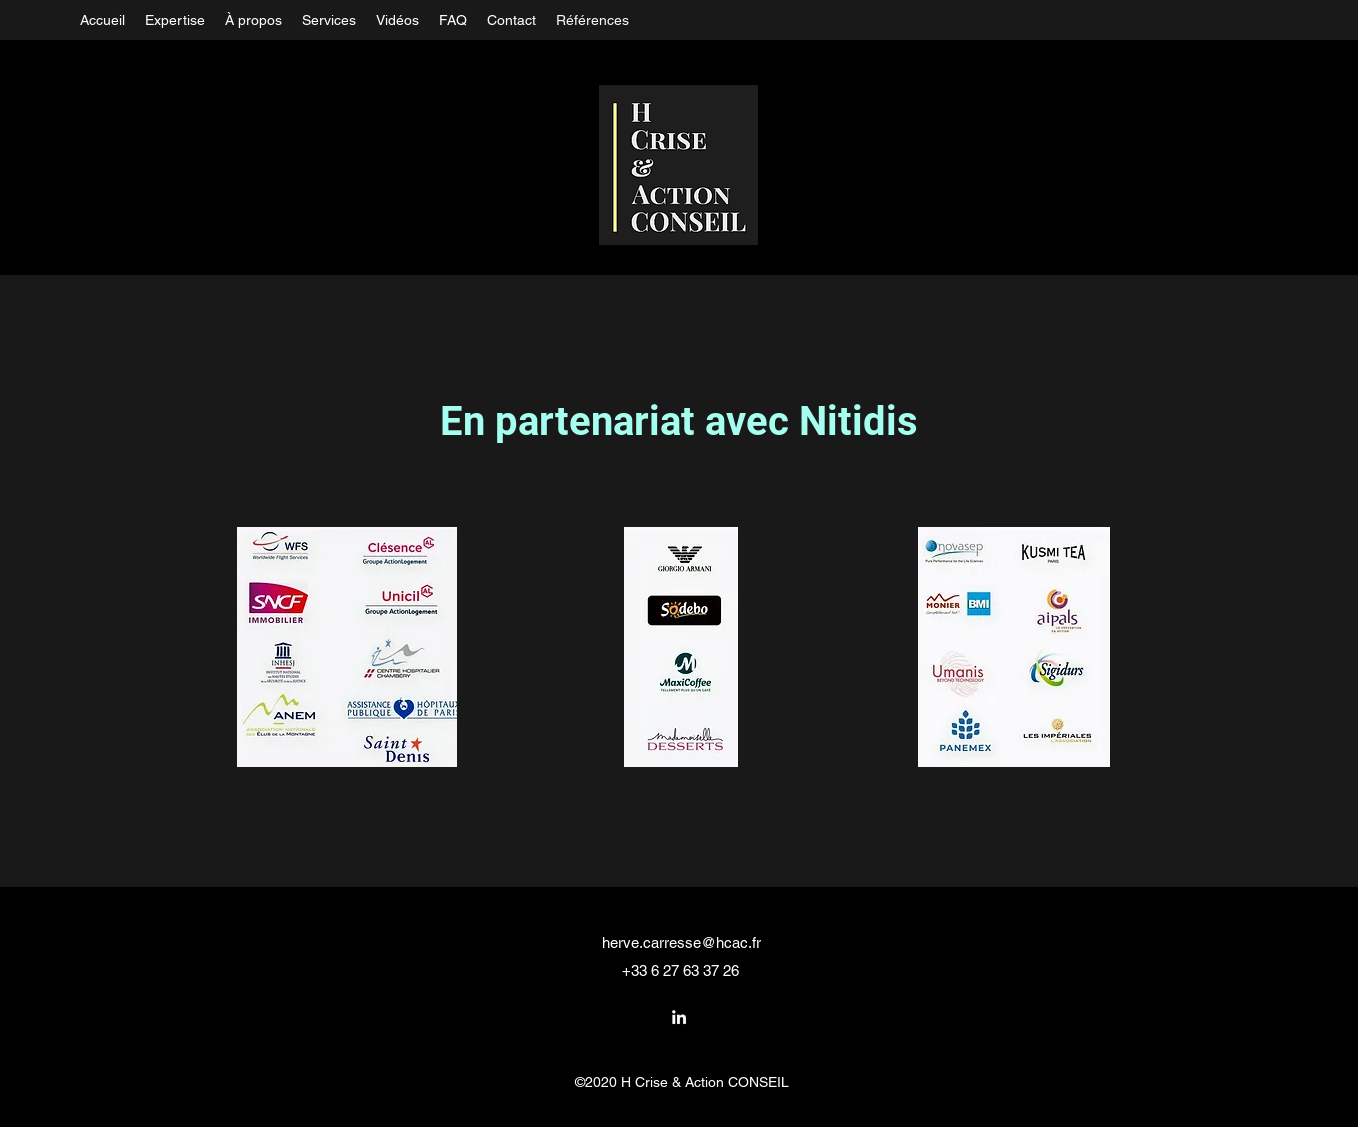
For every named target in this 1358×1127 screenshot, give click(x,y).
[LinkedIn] (679, 1017)
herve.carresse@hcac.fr (681, 942)
